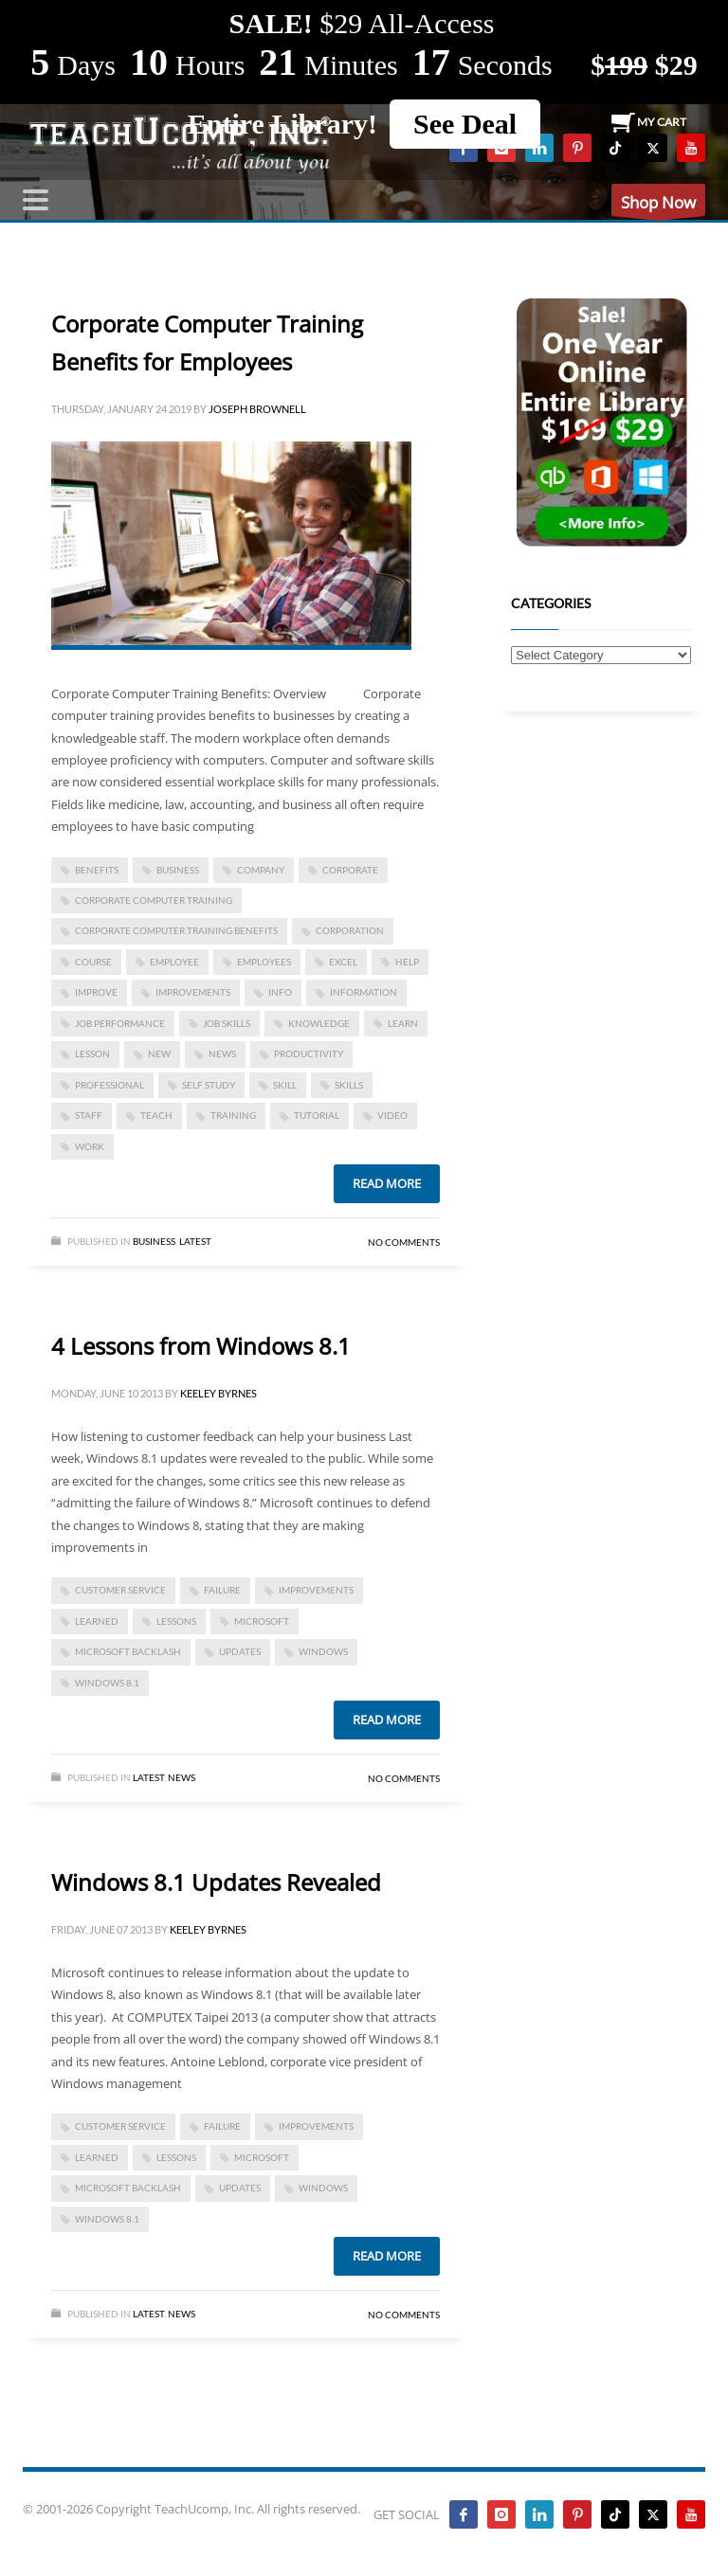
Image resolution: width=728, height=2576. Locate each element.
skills (349, 1084)
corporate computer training (153, 900)
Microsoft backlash (128, 1651)
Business (154, 1241)
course (93, 961)
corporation (350, 930)
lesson (92, 1053)
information (363, 992)
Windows (323, 1651)
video (392, 1115)
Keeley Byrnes (218, 1393)
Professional (109, 1084)
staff (88, 1115)
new (159, 1053)
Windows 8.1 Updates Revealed (216, 1882)
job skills (226, 1023)
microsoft (261, 1621)
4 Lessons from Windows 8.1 (201, 1345)
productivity (308, 1053)
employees (264, 961)
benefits (96, 869)
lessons (176, 1621)
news (222, 1053)
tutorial (316, 1115)
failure (222, 1589)
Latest (195, 1241)
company (260, 869)
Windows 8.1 (107, 1682)
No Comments (404, 1242)
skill (285, 1084)
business (177, 869)
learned (96, 1621)
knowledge (319, 1023)
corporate (350, 869)
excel (343, 961)
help (407, 961)
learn (403, 1023)
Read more (387, 1183)
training (233, 1115)
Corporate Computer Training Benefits (176, 930)
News (181, 1777)
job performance (120, 1023)
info (280, 992)
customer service (120, 1589)
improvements (192, 992)
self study (208, 1084)
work (89, 1146)
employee (174, 961)
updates (240, 1651)
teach (156, 1115)
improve (96, 992)
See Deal (465, 123)
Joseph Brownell (257, 409)
